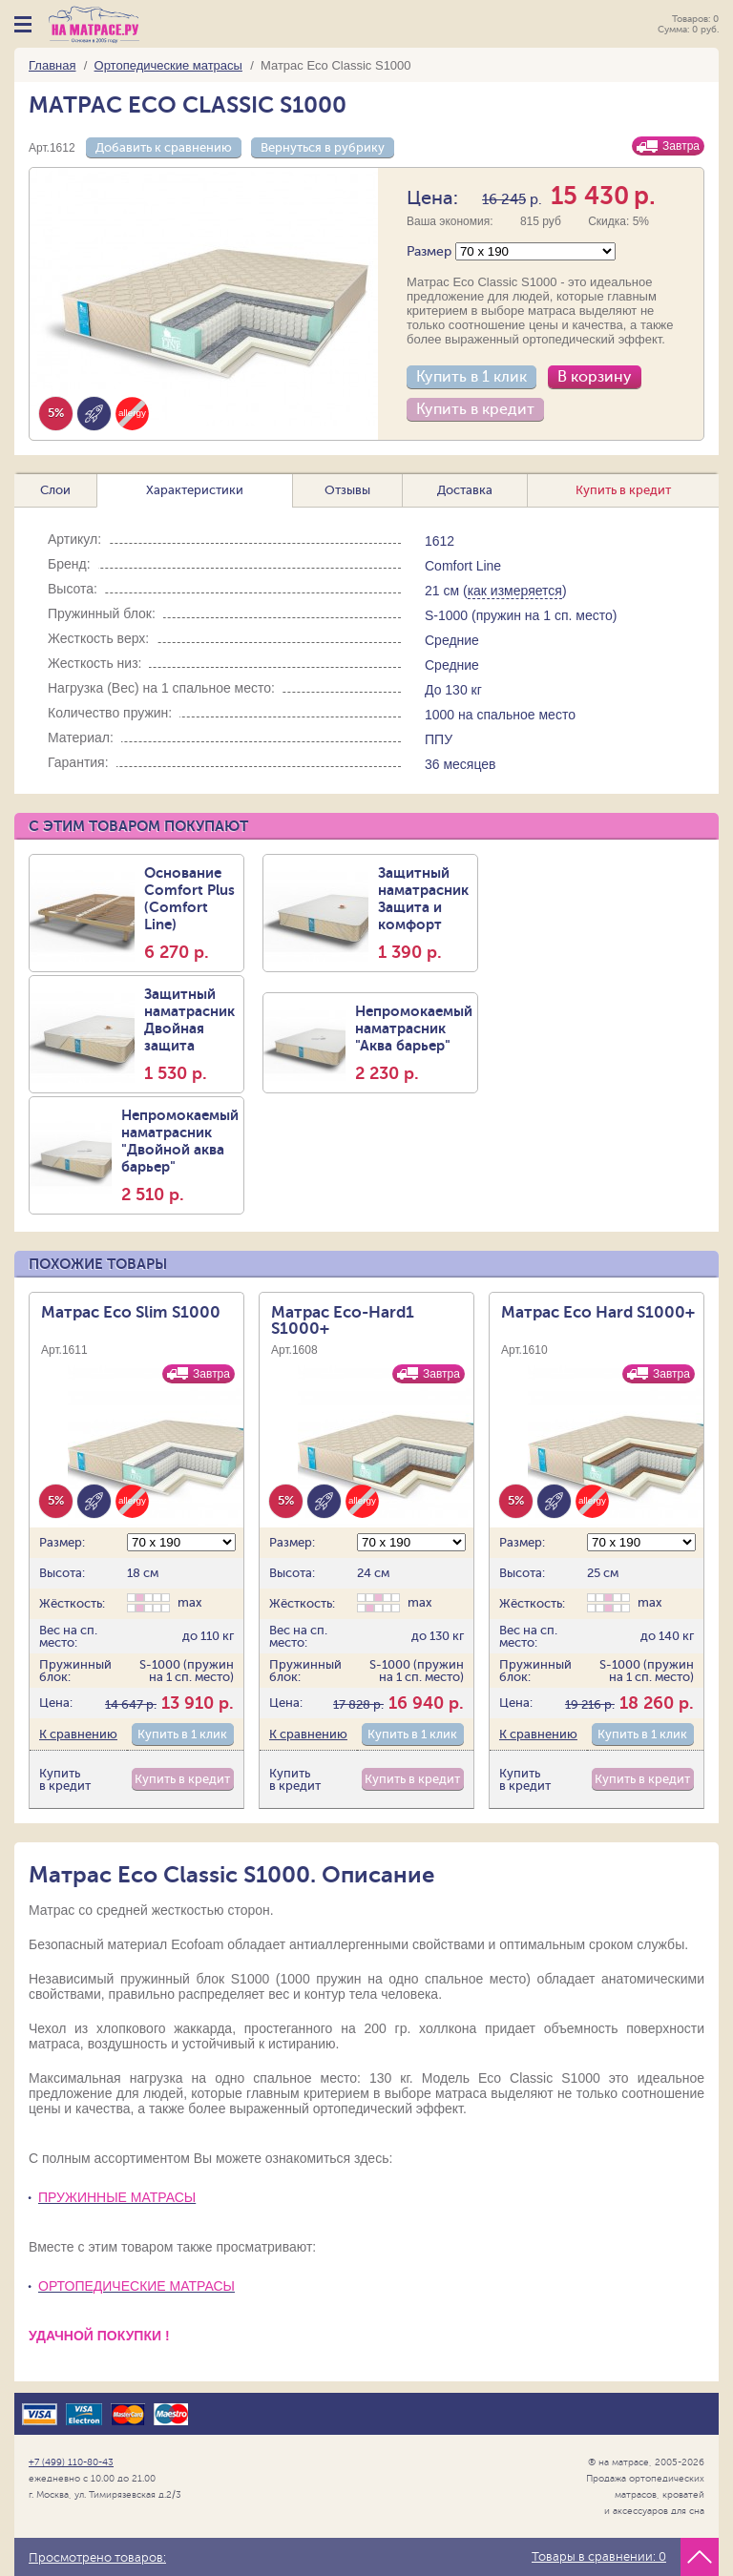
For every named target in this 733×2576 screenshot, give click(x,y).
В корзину (594, 376)
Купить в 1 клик (471, 376)
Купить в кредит (475, 409)
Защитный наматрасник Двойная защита (191, 1034)
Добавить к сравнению (163, 147)
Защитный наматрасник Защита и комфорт (425, 913)
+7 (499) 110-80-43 (71, 2462)
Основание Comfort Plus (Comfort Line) (191, 913)
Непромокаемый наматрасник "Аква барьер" (413, 1043)
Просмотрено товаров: (97, 2558)
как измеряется (515, 590)
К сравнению (78, 1734)
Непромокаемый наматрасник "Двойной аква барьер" (180, 1155)
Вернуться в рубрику (323, 147)
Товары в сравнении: (599, 2557)
